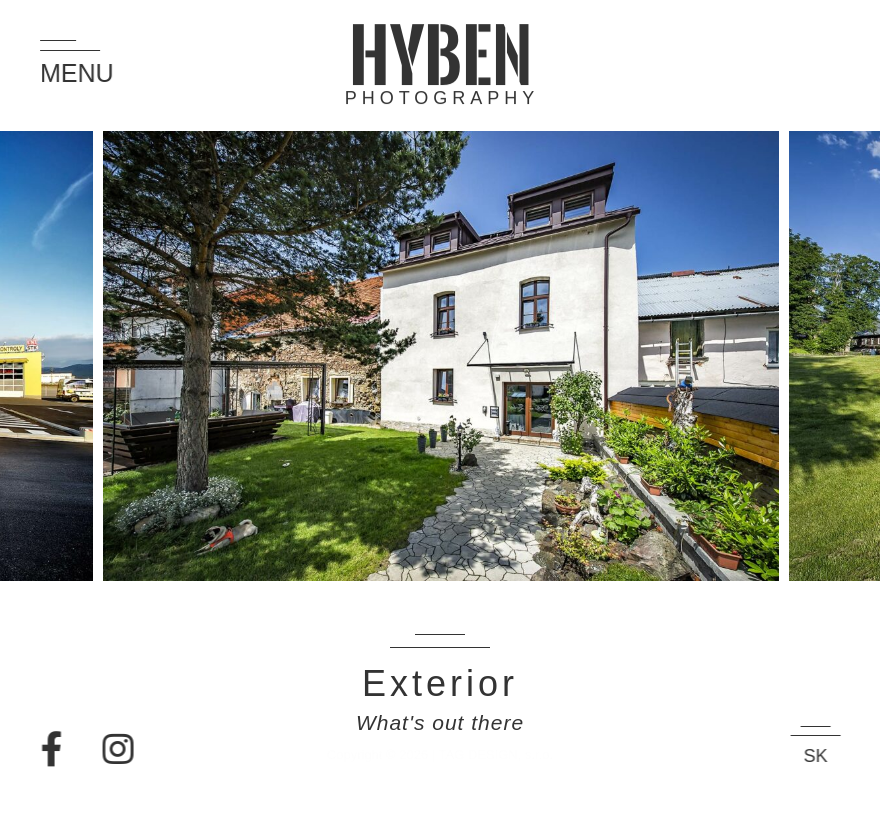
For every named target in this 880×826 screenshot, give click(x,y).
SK (825, 756)
